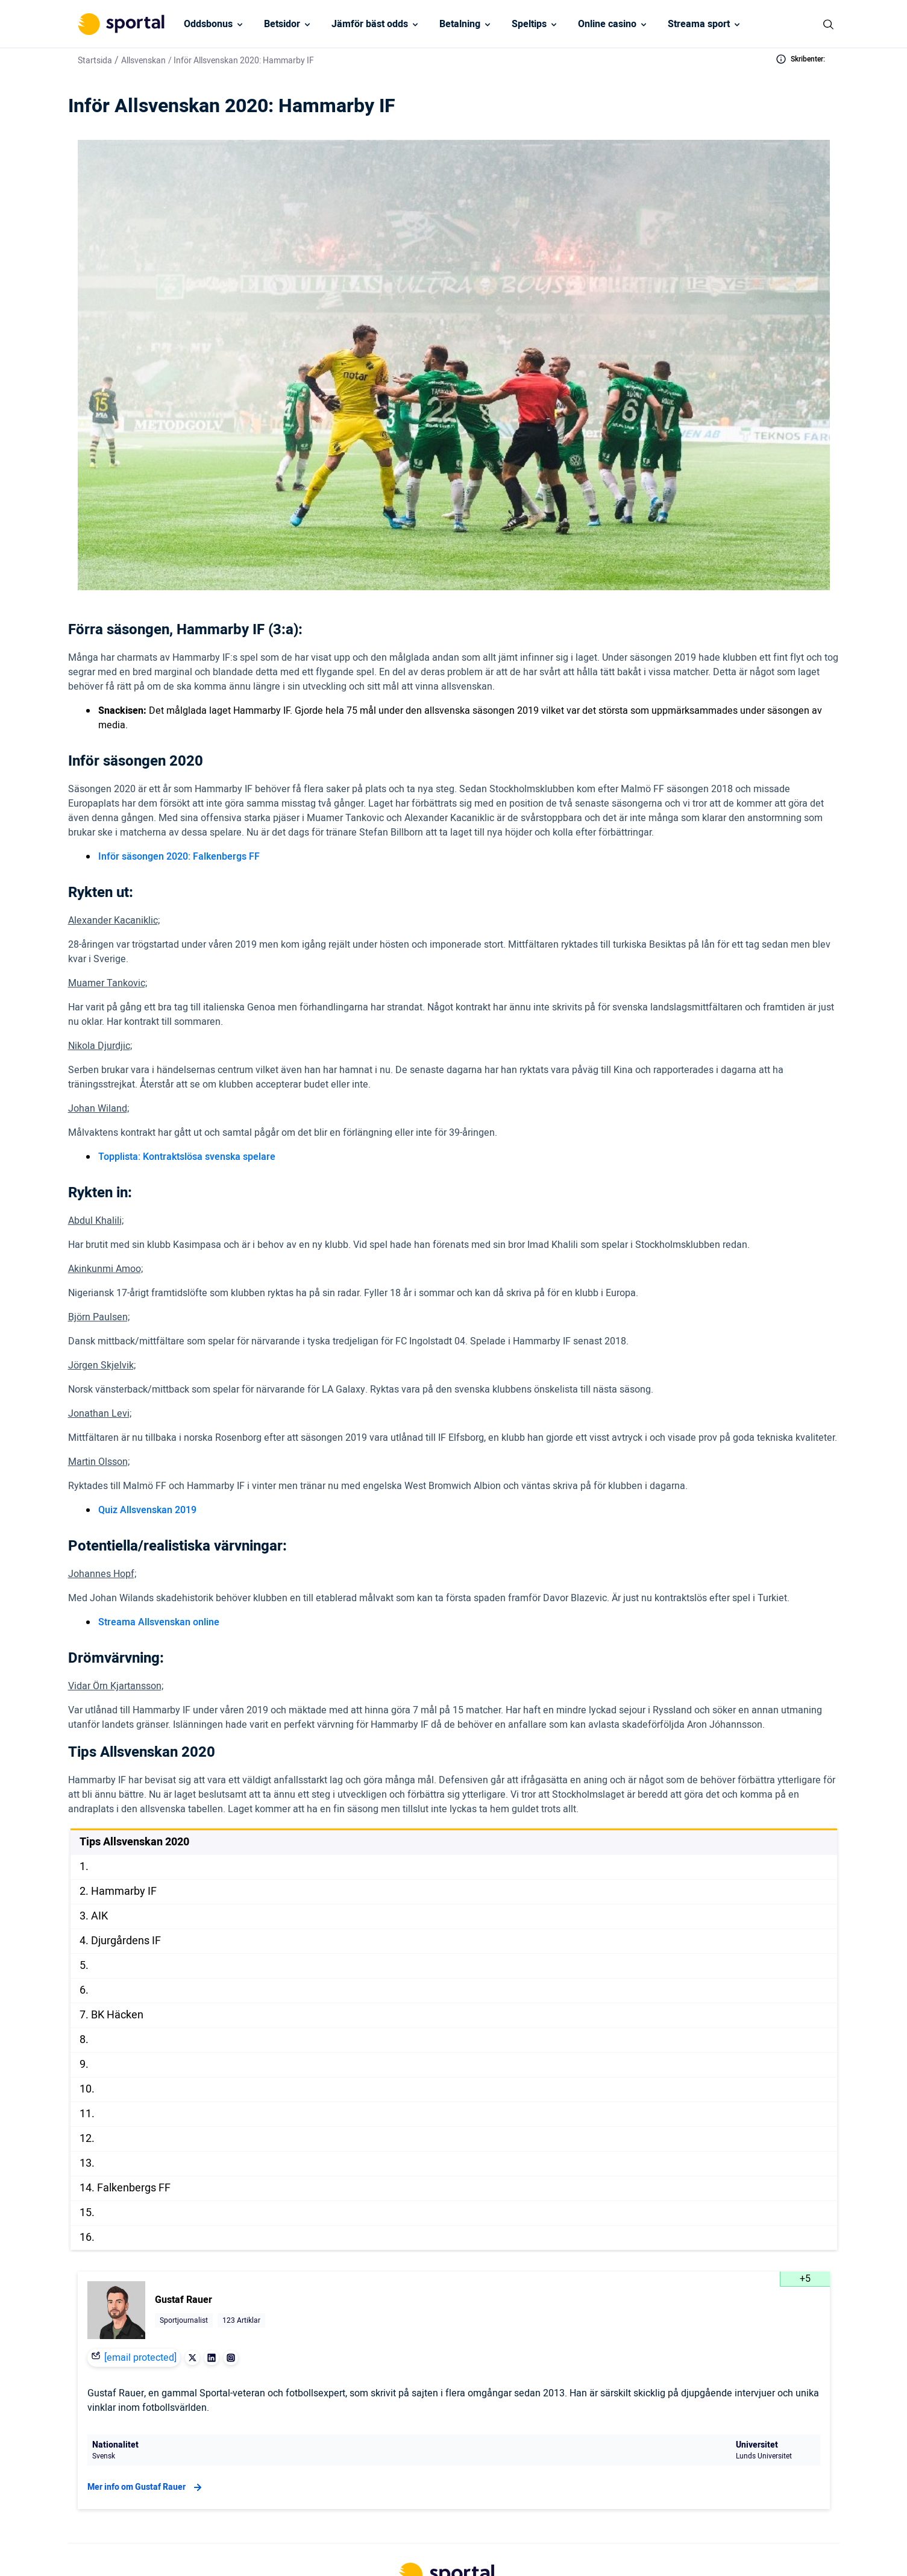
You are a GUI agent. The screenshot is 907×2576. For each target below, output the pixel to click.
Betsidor (282, 24)
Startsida (95, 60)
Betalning (459, 24)
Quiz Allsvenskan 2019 (147, 1510)
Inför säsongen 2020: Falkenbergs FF (179, 856)
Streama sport (699, 24)
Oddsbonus (208, 24)
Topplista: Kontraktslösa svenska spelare (186, 1157)
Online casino (607, 24)
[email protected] (140, 2358)
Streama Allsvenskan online (158, 1622)
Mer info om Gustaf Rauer (146, 2487)
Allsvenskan (143, 60)
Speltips (529, 24)
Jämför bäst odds (369, 24)
